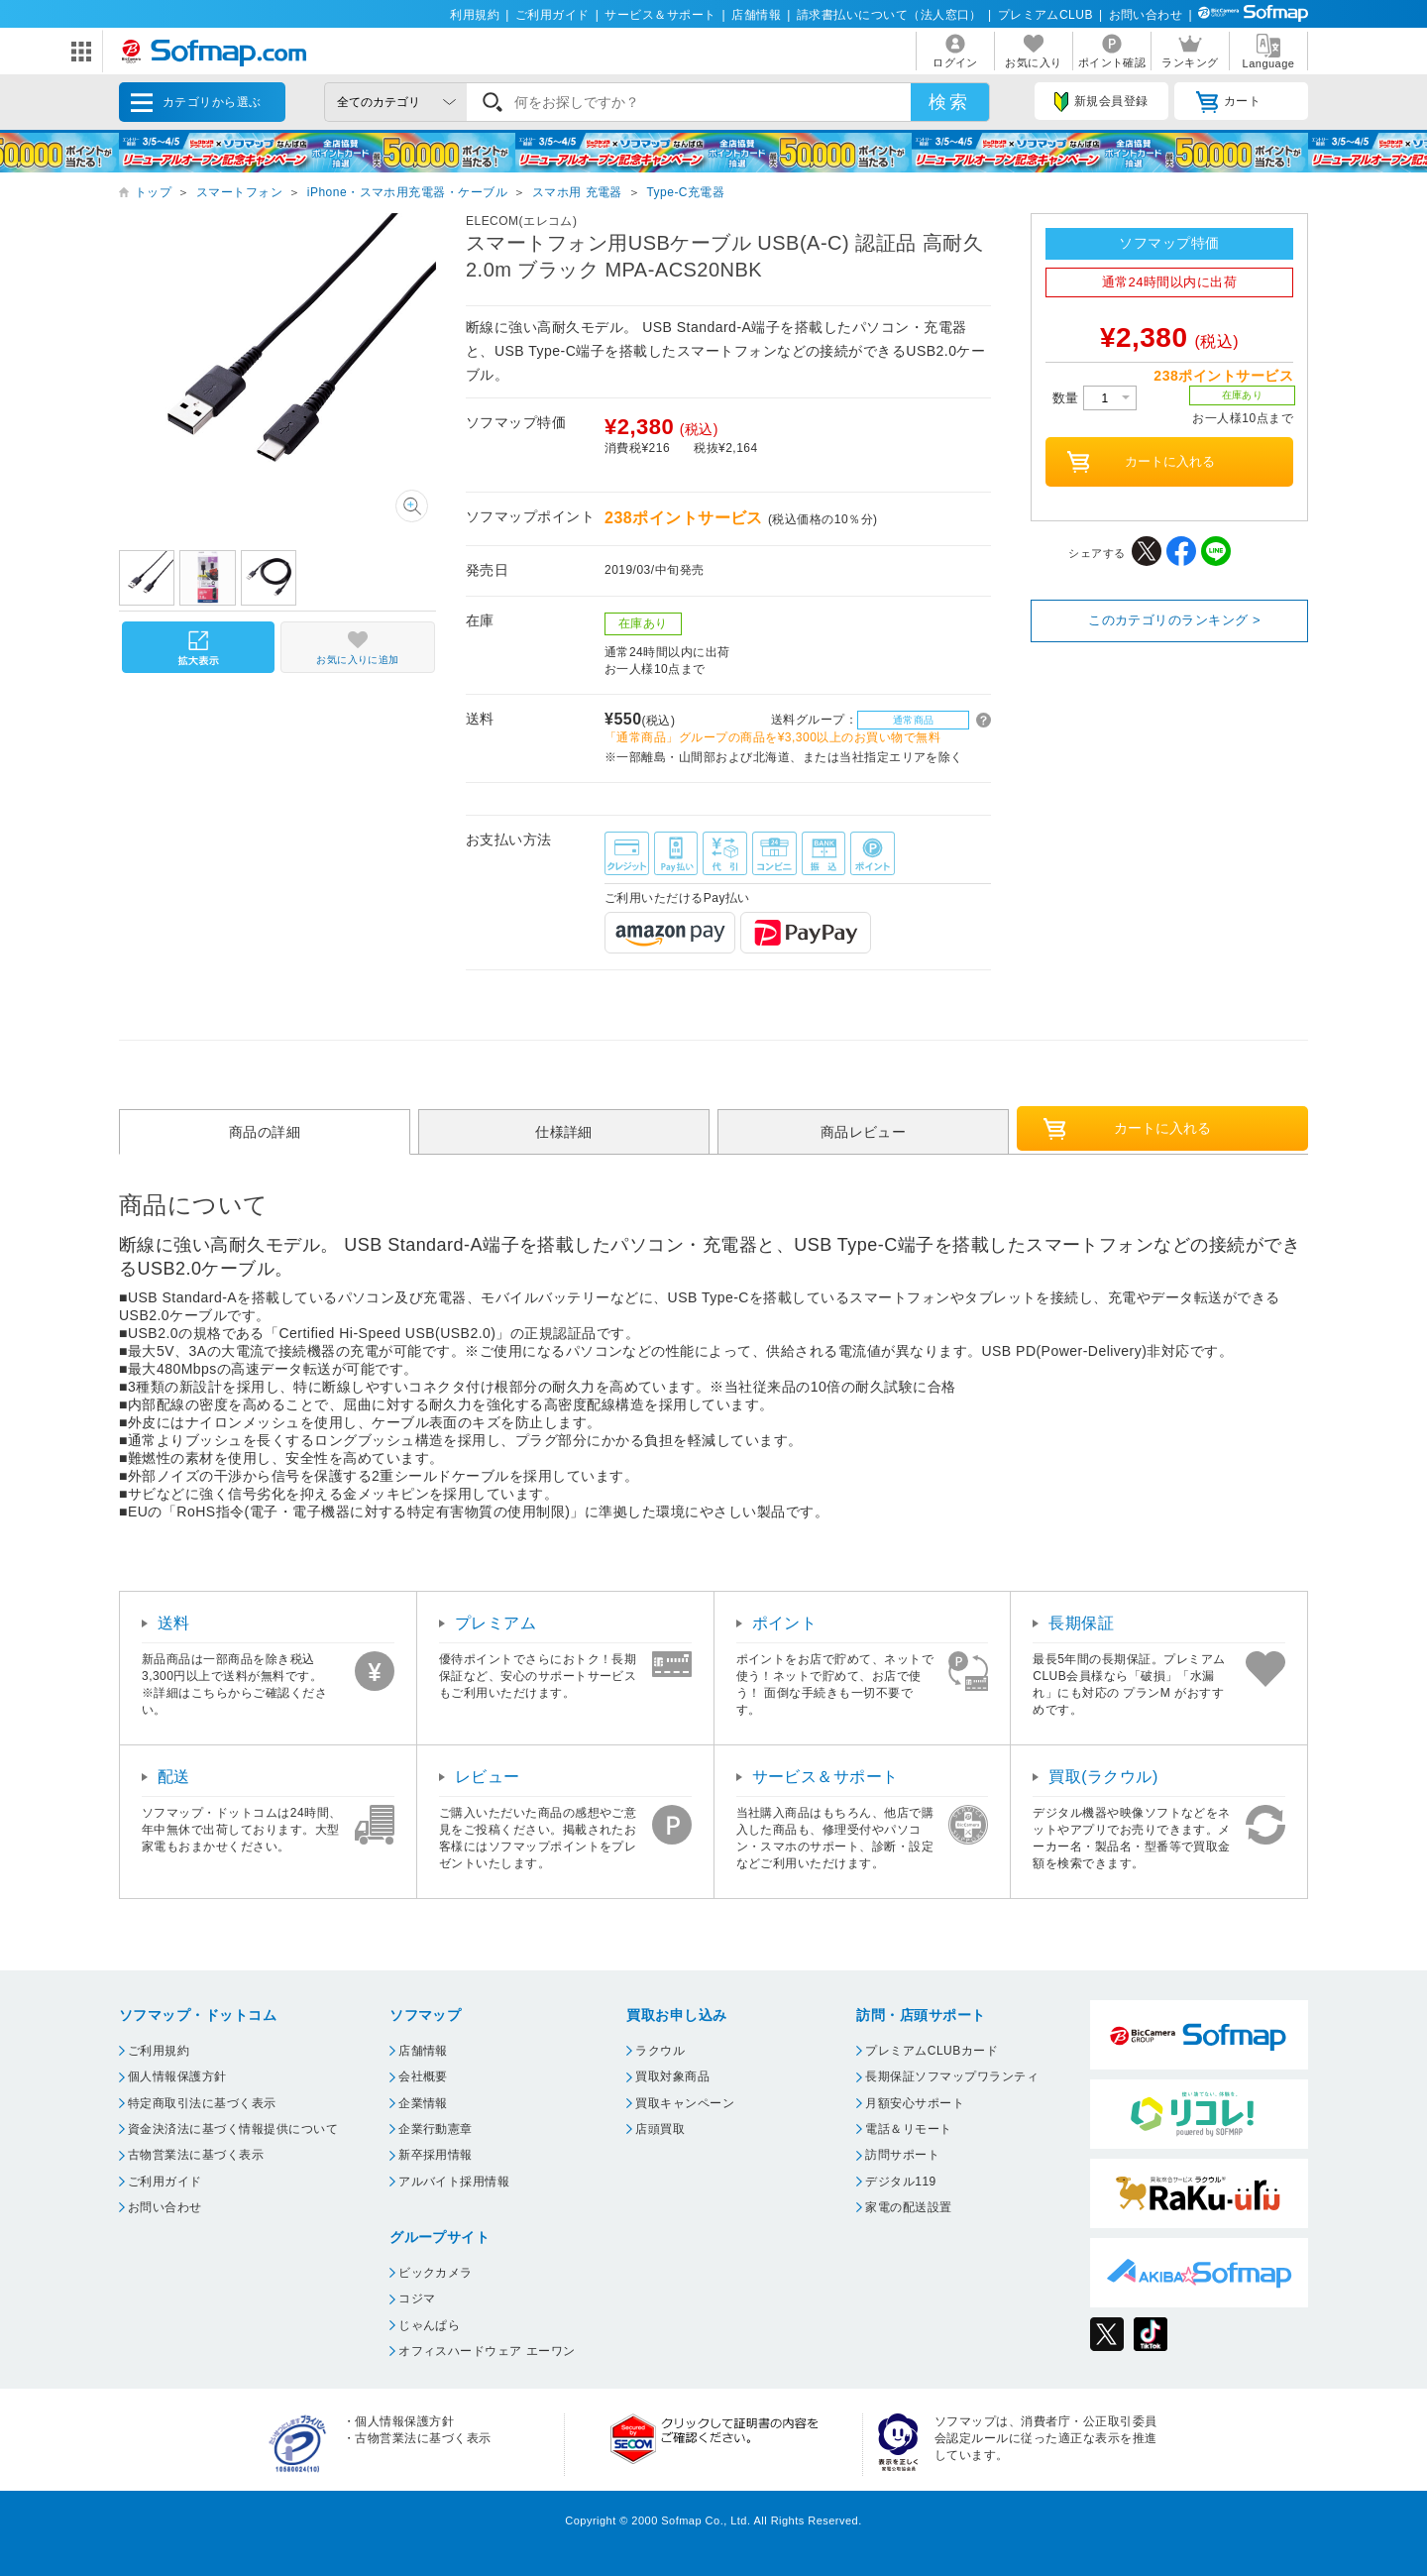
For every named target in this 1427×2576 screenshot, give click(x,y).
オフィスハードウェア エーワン (487, 2351)
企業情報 (423, 2103)
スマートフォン (239, 192)
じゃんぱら (429, 2325)
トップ (153, 192)
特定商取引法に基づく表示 (202, 2103)
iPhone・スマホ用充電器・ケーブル (407, 192)
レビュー (487, 1776)
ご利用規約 (158, 2051)
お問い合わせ (1146, 15)
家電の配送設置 (908, 2207)
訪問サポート (902, 2155)
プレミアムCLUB (1045, 15)
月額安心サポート (914, 2103)
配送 (174, 1776)
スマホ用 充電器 (577, 192)
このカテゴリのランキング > (1174, 620)
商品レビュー (864, 1132)
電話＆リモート (908, 2129)
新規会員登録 (1101, 102)
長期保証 (1081, 1623)
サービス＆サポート (659, 15)
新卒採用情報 (435, 2155)
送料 (174, 1623)
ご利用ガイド (552, 15)
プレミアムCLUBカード (931, 2051)
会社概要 (423, 2076)
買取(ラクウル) (1103, 1776)
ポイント (785, 1623)
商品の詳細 (264, 1132)
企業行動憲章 (435, 2129)
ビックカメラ (435, 2273)
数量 (1094, 398)
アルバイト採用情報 (453, 2181)
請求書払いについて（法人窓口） (889, 15)
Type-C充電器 (685, 192)
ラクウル (660, 2051)
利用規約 (474, 15)
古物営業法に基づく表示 (196, 2155)
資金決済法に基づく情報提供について (233, 2129)
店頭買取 (660, 2129)
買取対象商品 (672, 2076)
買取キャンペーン (684, 2103)
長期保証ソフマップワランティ (952, 2076)
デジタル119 (900, 2181)
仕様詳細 (564, 1132)
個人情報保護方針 (177, 2076)
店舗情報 (756, 15)
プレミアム (495, 1623)
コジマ (416, 2298)
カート (1228, 102)
